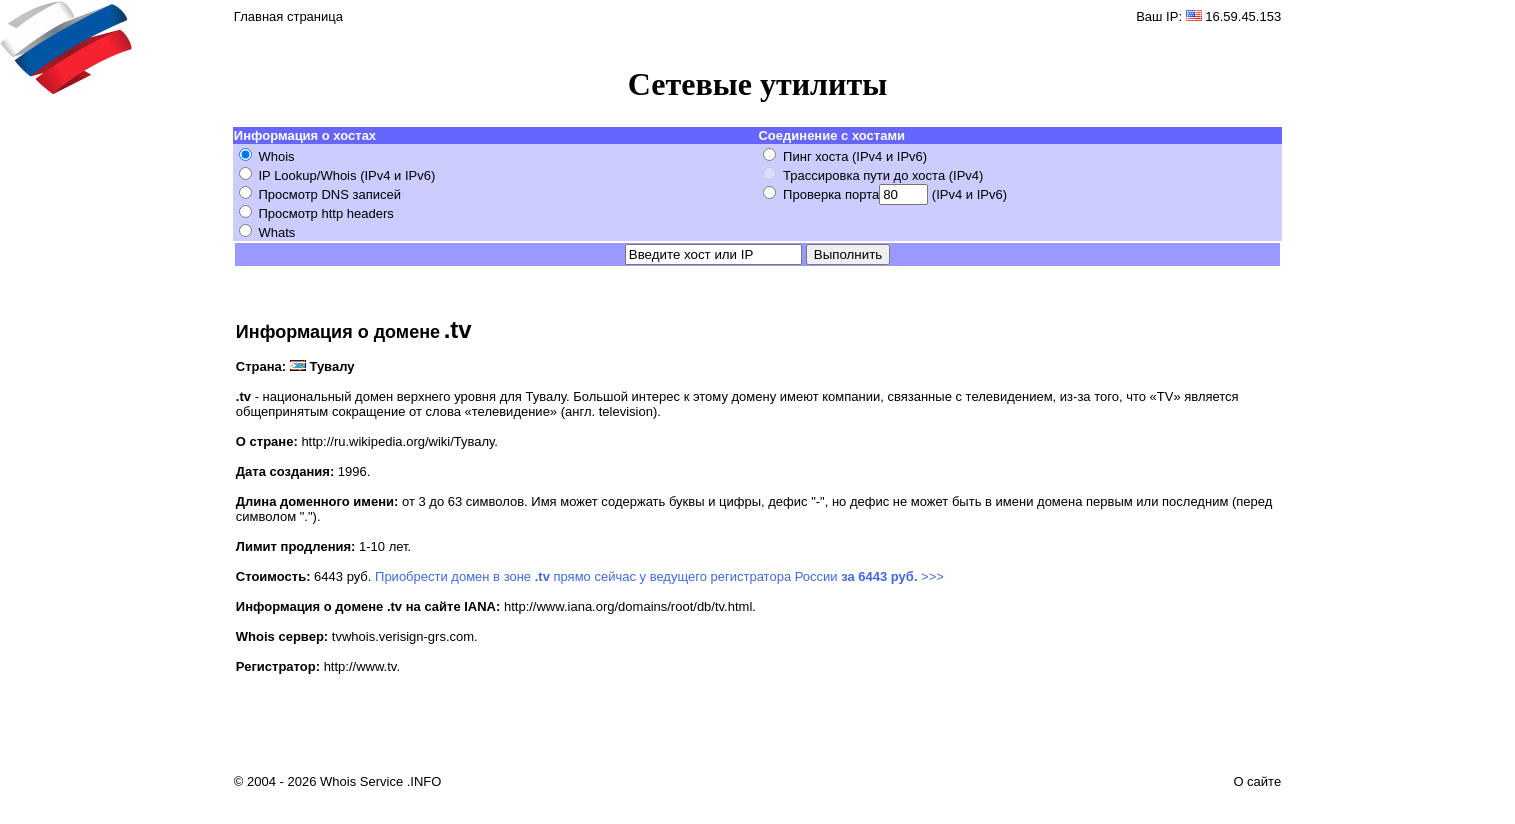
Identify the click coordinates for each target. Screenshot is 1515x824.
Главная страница (288, 16)
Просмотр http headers (325, 213)
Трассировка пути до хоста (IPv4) (883, 175)
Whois (276, 156)
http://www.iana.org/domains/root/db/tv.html (628, 606)
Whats (276, 232)
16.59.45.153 (1243, 16)
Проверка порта (831, 194)
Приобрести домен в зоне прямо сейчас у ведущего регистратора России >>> (659, 576)
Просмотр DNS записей (329, 194)
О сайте (1257, 781)
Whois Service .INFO (380, 781)
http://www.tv (360, 666)
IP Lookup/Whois (307, 175)
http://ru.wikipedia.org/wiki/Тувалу (397, 441)
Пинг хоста (815, 156)
